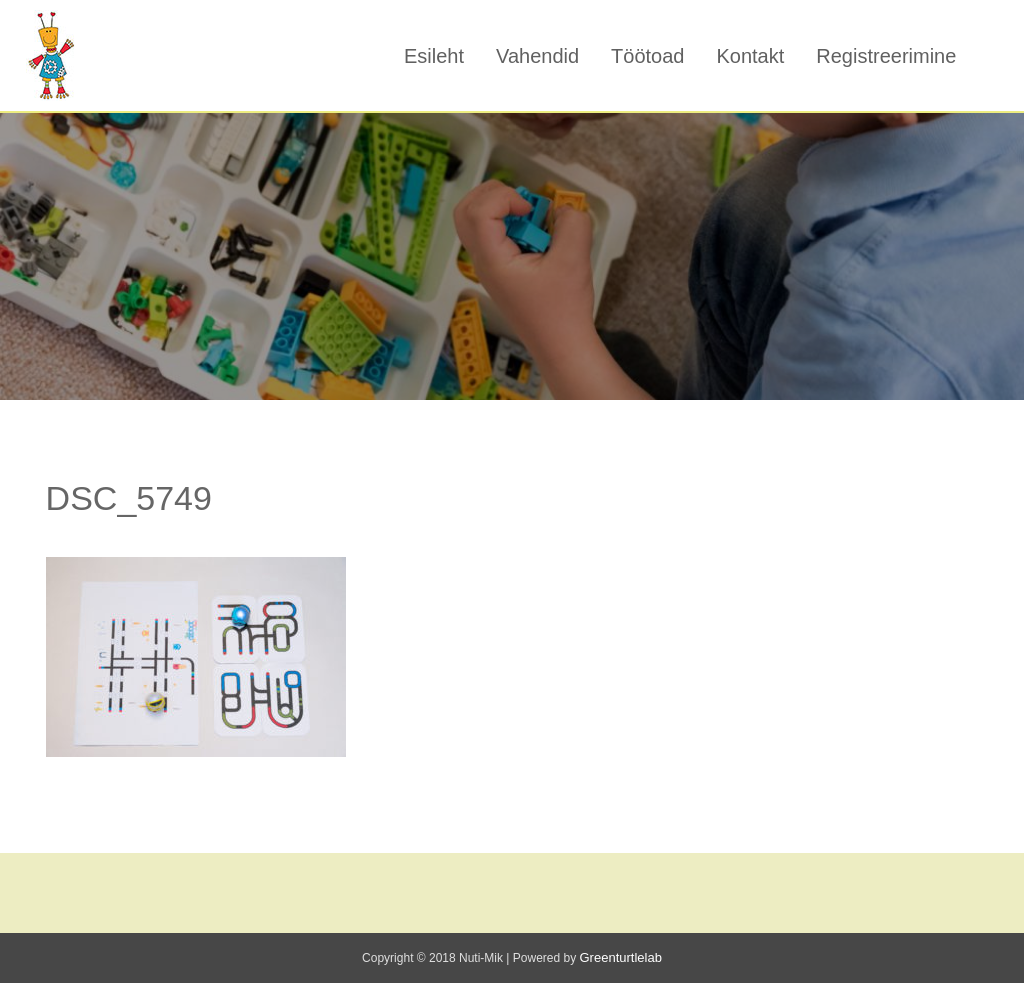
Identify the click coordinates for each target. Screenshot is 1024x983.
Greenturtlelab (621, 957)
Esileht (434, 56)
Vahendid (537, 56)
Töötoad (647, 56)
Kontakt (750, 56)
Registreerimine (886, 56)
